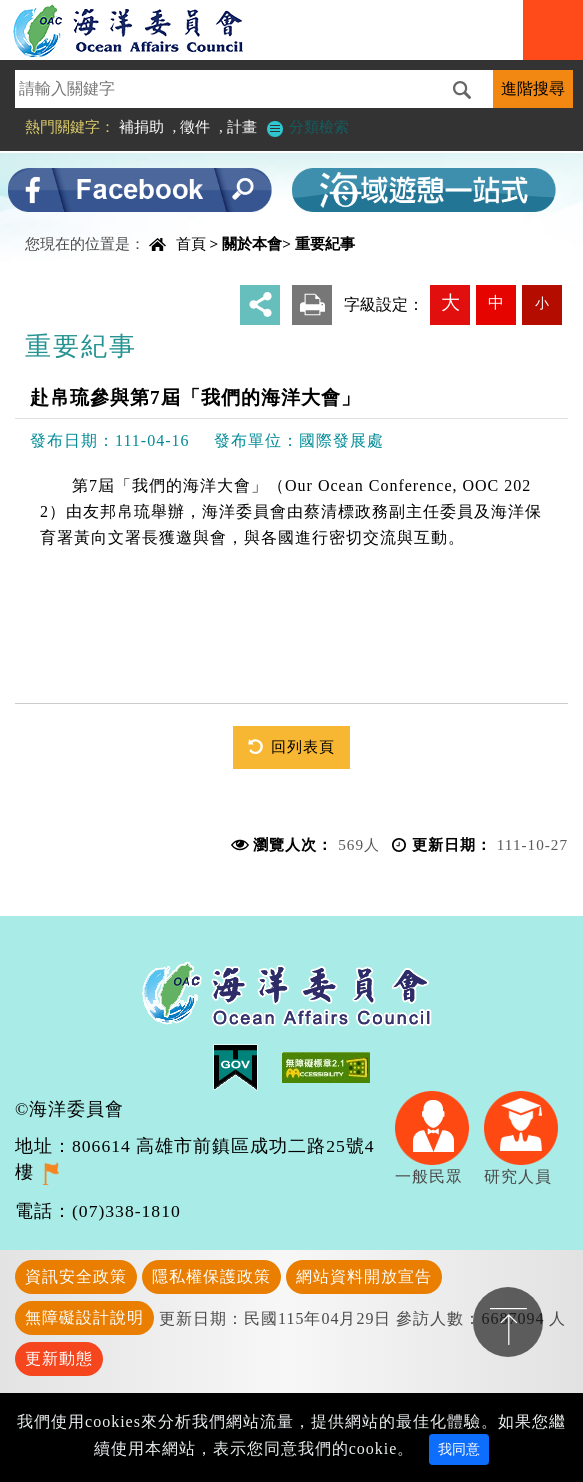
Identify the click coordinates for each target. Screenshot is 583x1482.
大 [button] (450, 302)
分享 (260, 305)
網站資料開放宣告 (364, 1276)
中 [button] (496, 302)
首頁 (191, 243)
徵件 (195, 126)
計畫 (242, 126)
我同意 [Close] (459, 1449)
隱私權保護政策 (211, 1276)
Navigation (553, 30)
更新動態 (59, 1358)
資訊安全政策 (76, 1276)
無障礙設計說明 (84, 1317)
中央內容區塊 (66, 226)
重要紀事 (325, 243)
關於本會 (252, 243)
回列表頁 (303, 746)
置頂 (508, 1322)
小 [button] (542, 303)
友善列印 (312, 305)
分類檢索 (307, 126)
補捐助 (141, 126)
